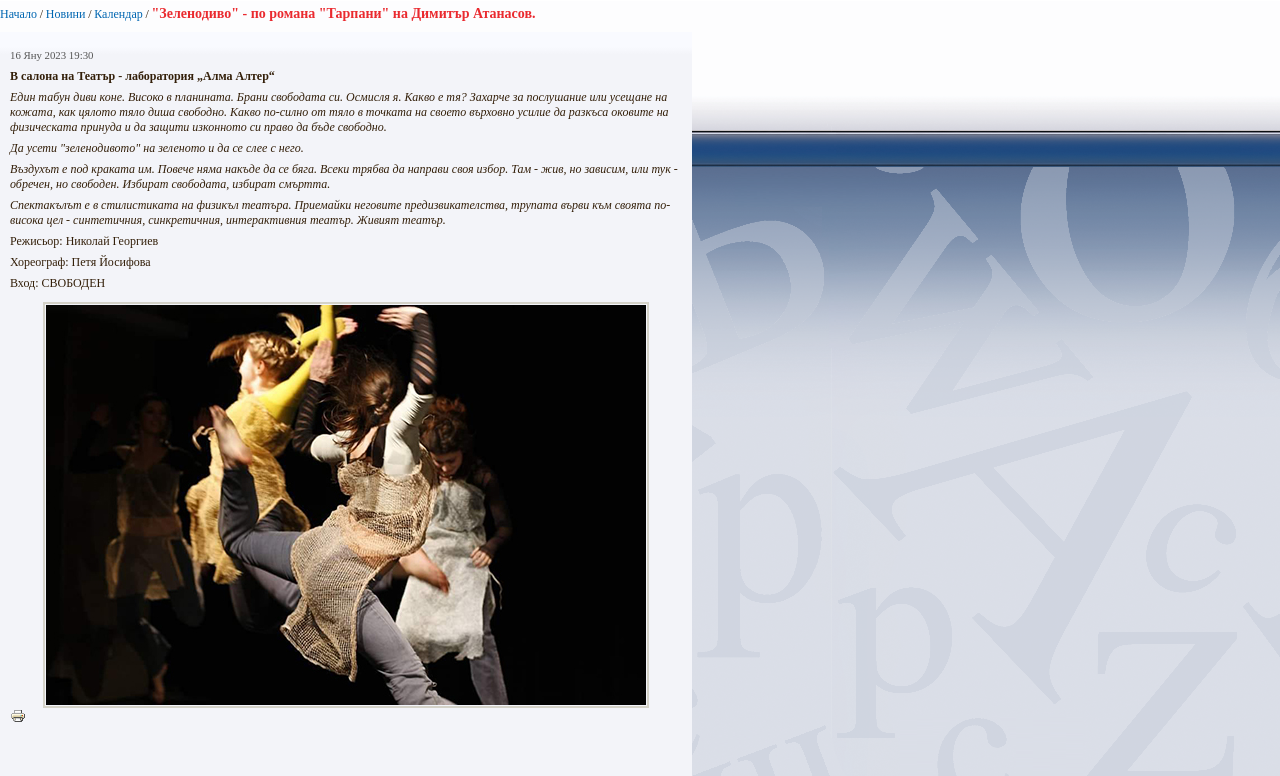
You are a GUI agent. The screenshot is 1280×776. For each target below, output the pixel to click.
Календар (118, 14)
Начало (18, 14)
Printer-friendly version (23, 717)
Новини (66, 14)
